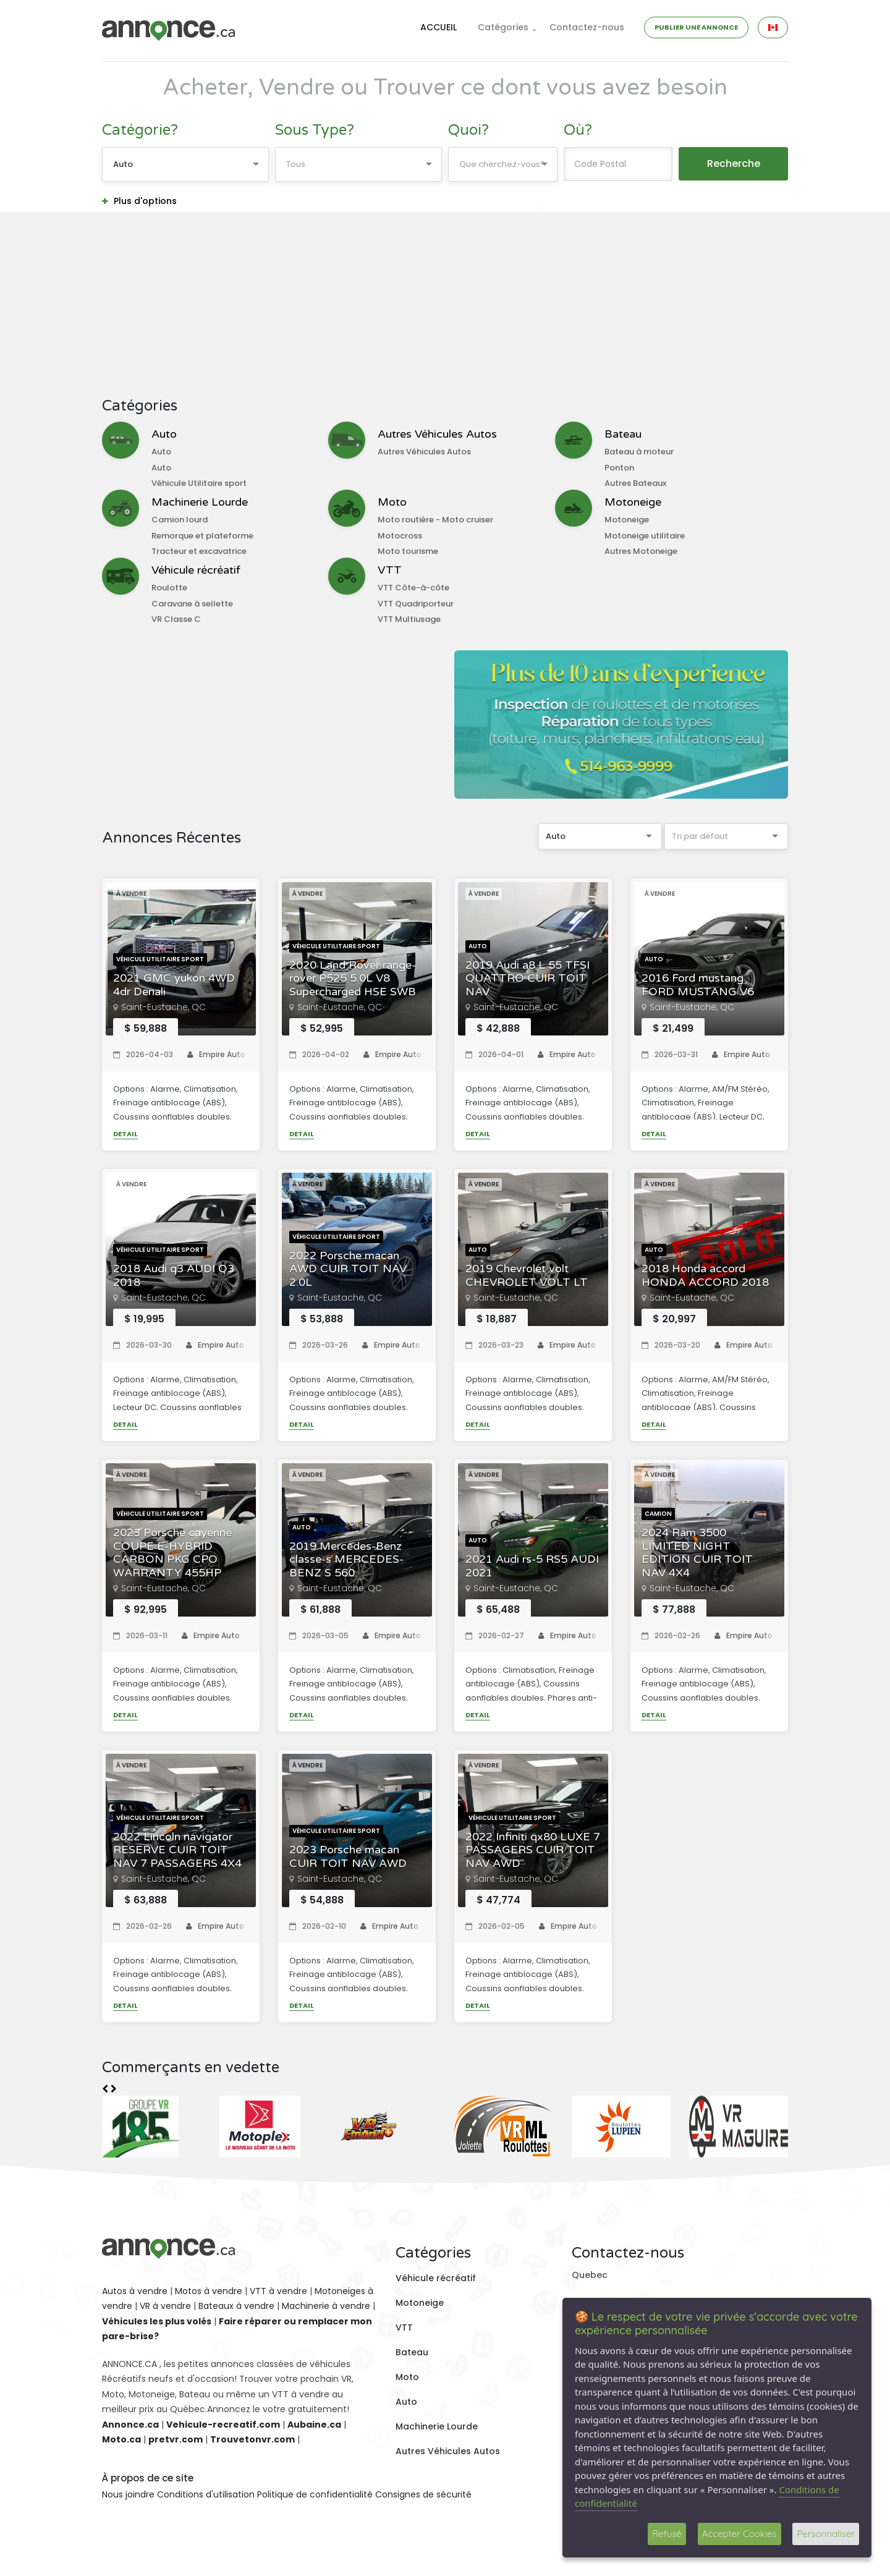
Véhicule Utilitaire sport (199, 483)
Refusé (667, 2534)
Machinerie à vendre (326, 2306)
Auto (164, 434)
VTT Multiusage (409, 619)
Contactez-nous (586, 27)
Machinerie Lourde (199, 502)
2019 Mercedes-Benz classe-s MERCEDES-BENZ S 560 (346, 1559)
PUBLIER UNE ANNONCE (696, 27)
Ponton (619, 468)
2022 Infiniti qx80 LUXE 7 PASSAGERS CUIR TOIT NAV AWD (532, 1850)
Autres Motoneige (640, 551)
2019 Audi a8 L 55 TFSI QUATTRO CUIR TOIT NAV (527, 978)
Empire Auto (216, 1054)
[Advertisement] (445, 304)
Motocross (400, 536)
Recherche (733, 163)
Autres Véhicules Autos (437, 434)
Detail (125, 1134)
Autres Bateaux (635, 483)
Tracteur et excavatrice (199, 551)
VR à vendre (165, 2306)
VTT (390, 570)
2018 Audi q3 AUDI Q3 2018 (173, 1275)
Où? (578, 130)
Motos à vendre (208, 2291)
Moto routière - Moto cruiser (435, 519)
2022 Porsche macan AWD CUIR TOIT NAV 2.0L (348, 1269)
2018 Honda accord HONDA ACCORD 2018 (705, 1275)
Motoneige (632, 502)
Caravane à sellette (192, 604)
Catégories (503, 27)
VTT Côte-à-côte (413, 587)
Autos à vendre (134, 2291)
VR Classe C (176, 619)
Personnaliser (826, 2534)
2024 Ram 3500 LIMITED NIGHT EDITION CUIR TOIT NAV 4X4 (697, 1552)
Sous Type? (314, 130)
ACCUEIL (438, 27)
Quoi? (468, 130)
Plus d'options (139, 201)
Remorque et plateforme (202, 536)
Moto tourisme (408, 551)
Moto (392, 502)
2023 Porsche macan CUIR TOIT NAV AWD (348, 1856)
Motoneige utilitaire (644, 536)
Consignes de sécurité (423, 2494)
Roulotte (169, 587)
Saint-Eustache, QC (163, 1007)
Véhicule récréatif (195, 570)
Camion (658, 1513)
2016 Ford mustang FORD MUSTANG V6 (698, 985)
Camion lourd (179, 519)
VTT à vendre (278, 2291)
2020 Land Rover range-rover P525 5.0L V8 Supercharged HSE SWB (352, 978)
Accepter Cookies (739, 2534)
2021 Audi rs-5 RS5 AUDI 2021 (532, 1566)
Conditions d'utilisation (206, 2494)
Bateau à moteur (639, 451)
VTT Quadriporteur (416, 604)
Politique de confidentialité (315, 2494)
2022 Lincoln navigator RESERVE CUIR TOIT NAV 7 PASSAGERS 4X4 (177, 1850)
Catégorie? (140, 130)
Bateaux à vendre (236, 2306)
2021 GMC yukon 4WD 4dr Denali (174, 985)
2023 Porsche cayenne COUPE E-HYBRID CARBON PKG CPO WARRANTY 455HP (172, 1552)
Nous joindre (128, 2494)
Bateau (623, 434)
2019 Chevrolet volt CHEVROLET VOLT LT (526, 1275)
